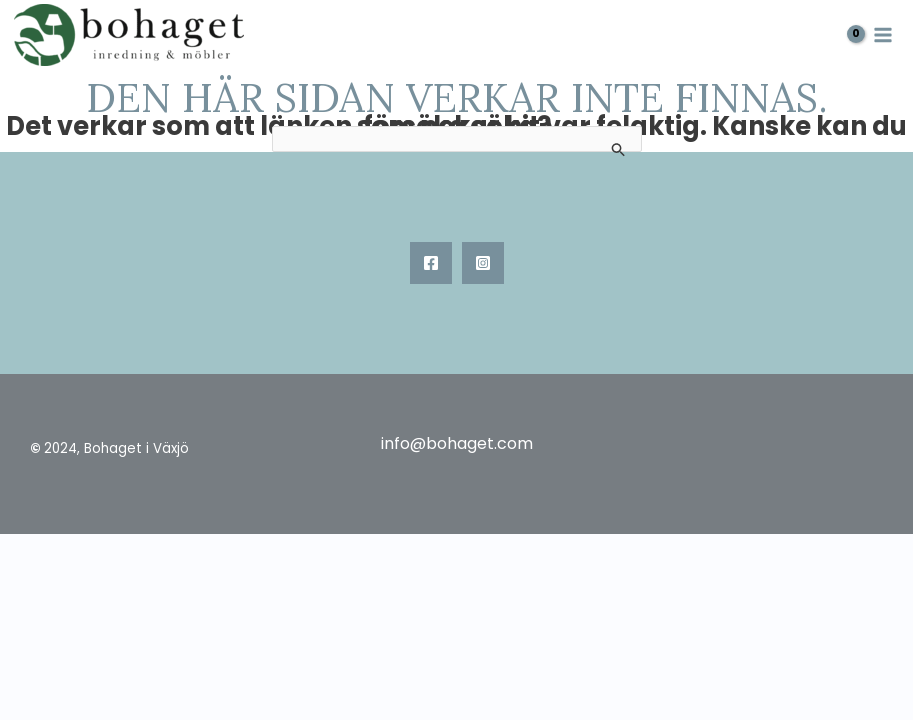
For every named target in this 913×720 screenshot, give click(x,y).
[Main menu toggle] (883, 35)
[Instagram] (483, 263)
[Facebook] (431, 263)
